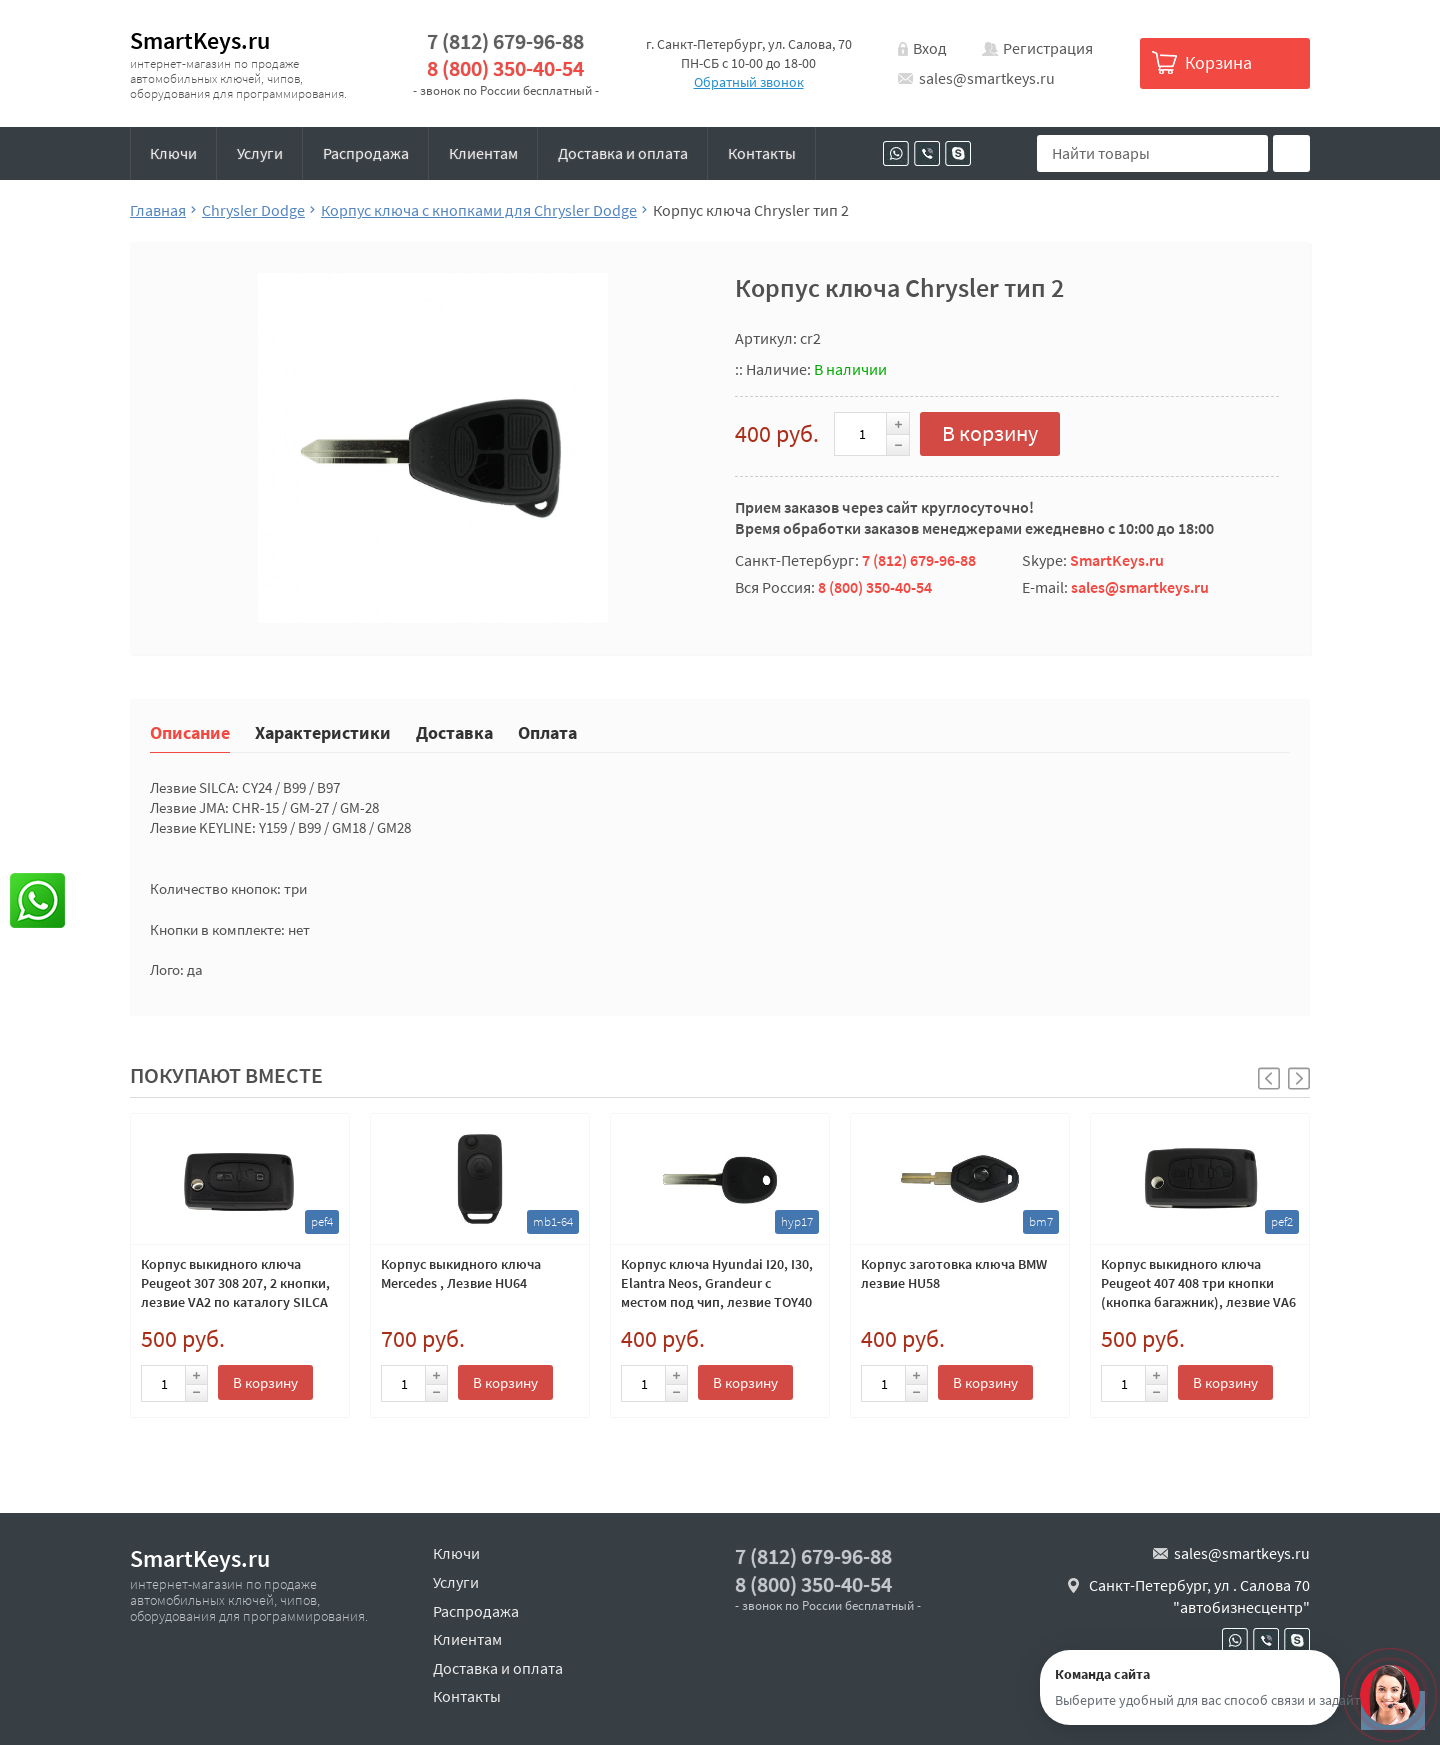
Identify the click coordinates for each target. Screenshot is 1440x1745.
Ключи (173, 153)
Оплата (547, 731)
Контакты (762, 153)
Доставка (454, 731)
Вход (930, 48)
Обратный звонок (749, 82)
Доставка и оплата (623, 153)
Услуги (260, 153)
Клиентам (483, 153)
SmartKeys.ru (200, 40)
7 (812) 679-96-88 (505, 41)
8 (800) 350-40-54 (505, 68)
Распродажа (366, 153)
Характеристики (323, 731)
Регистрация (1048, 48)
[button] (1299, 1078)
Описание (190, 731)
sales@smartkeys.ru (987, 78)
